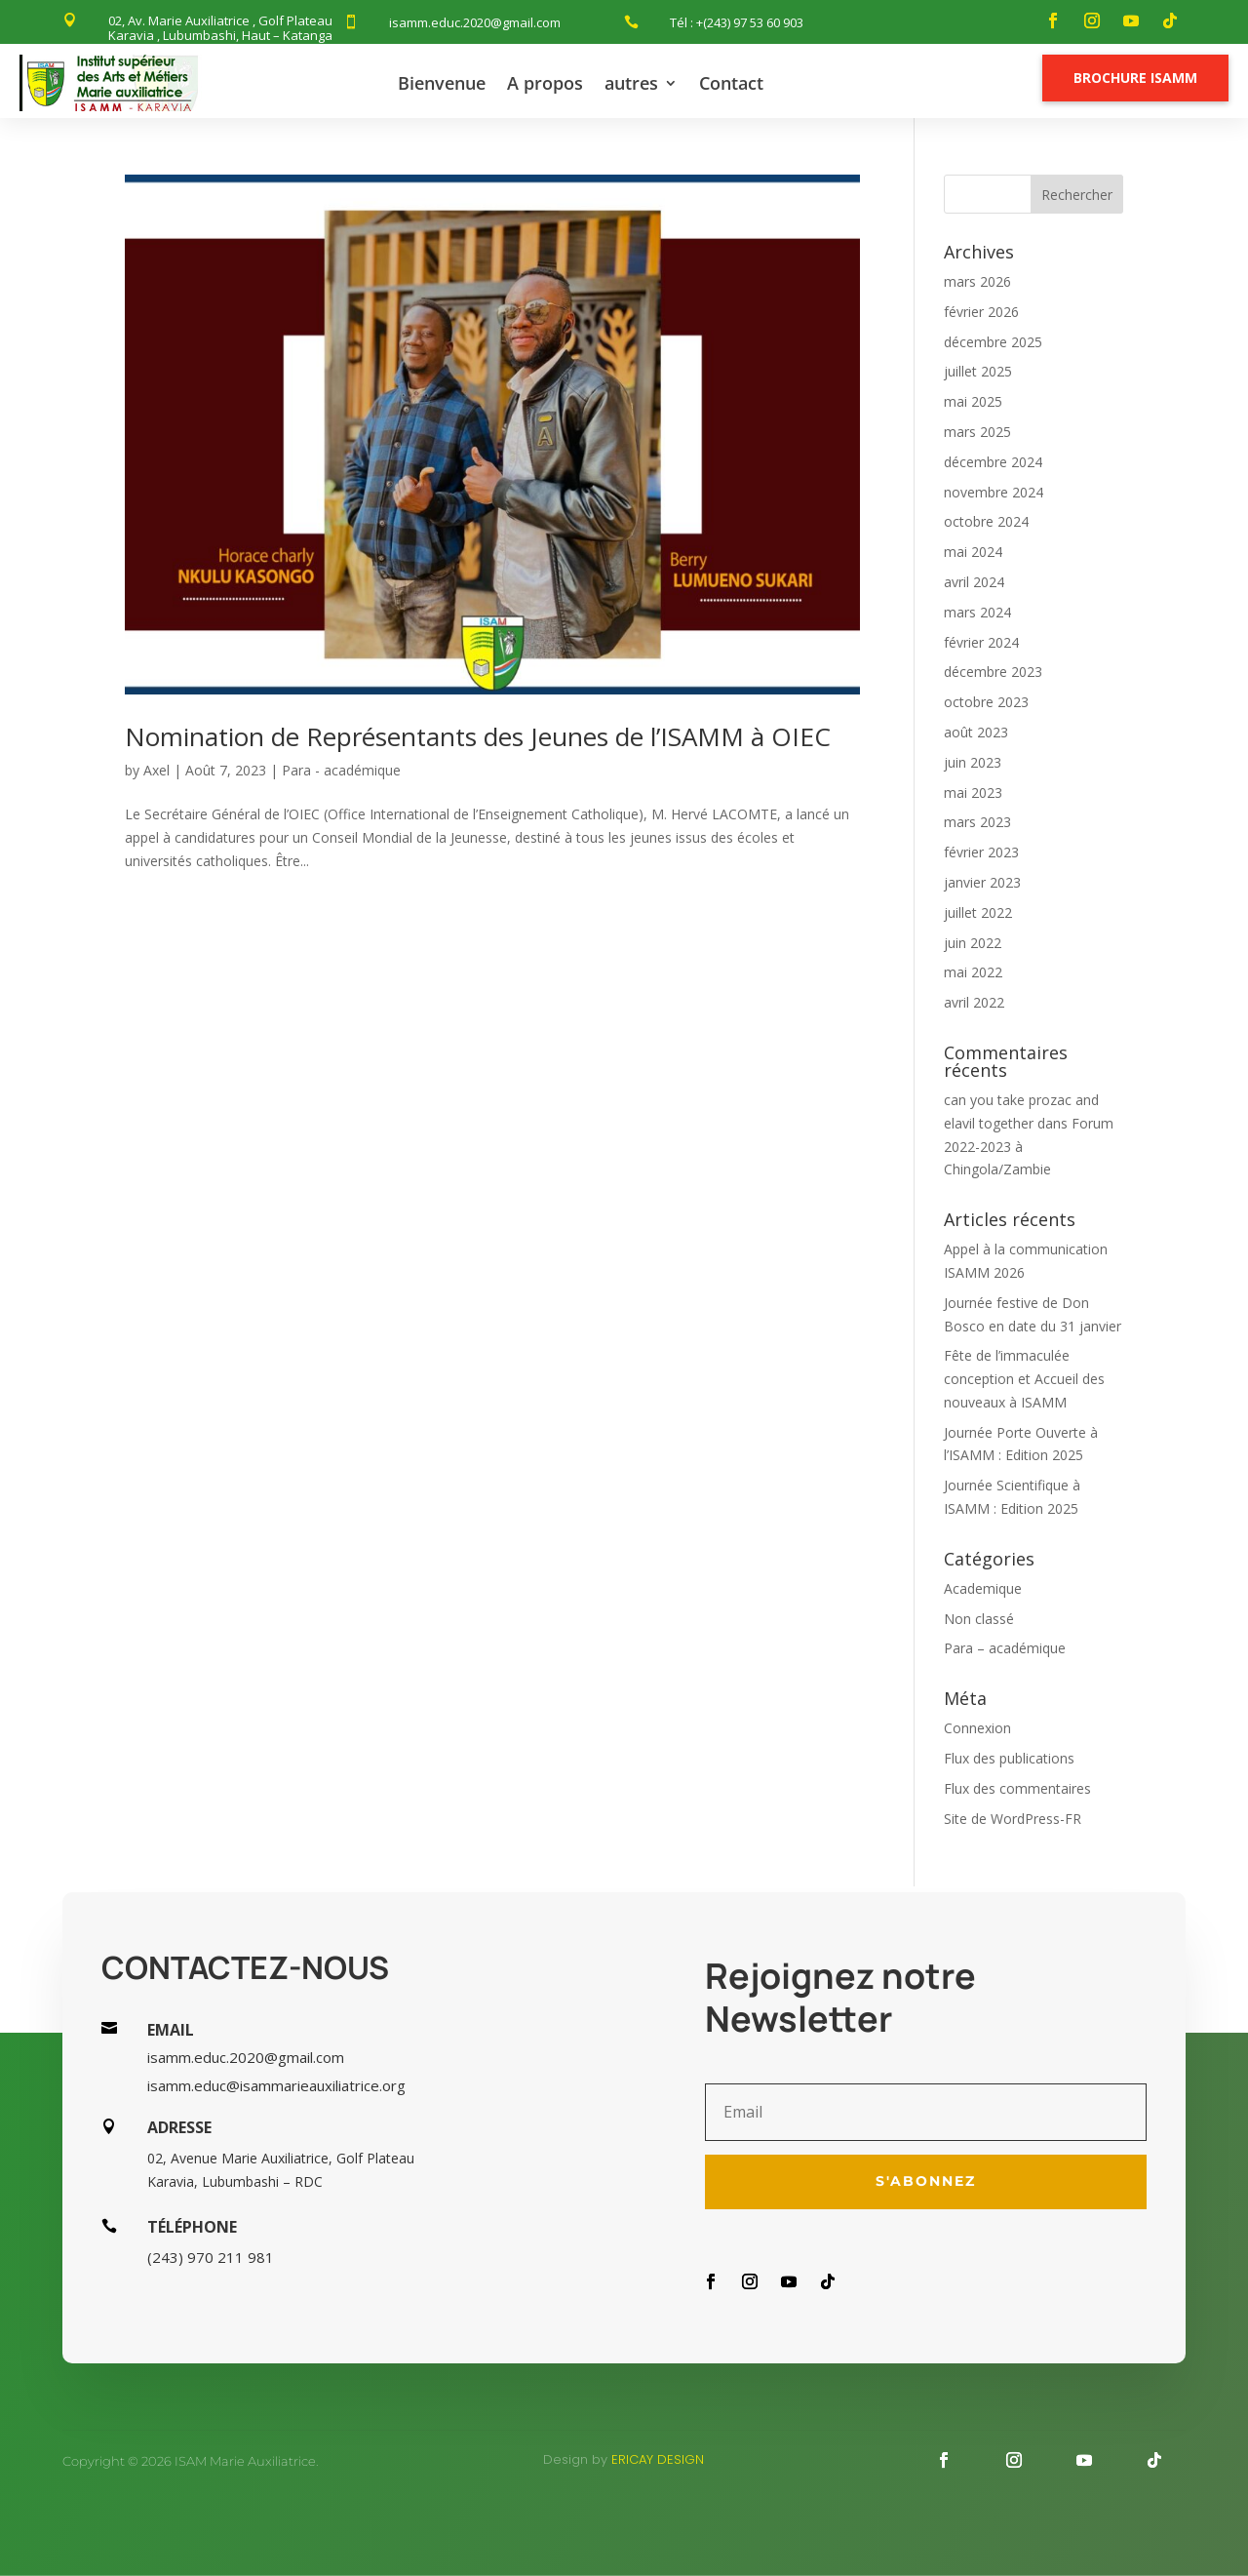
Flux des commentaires (1017, 1788)
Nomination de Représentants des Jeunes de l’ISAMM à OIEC (478, 736)
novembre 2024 (993, 492)
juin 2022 (972, 942)
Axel (156, 770)
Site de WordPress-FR (1012, 1818)
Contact (731, 83)
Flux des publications (1009, 1758)
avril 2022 (974, 1002)
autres (631, 83)
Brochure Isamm (1135, 77)
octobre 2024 (986, 521)
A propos (545, 83)
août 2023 (976, 732)
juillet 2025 (978, 371)
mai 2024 (973, 551)
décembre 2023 (993, 671)
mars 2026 (977, 281)
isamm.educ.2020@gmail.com (475, 22)
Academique (983, 1588)
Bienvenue (442, 83)
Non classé (979, 1618)
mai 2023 (973, 792)
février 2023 (981, 852)
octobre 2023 (986, 702)
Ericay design (657, 2459)
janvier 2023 (982, 882)
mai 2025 (973, 401)
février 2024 (981, 642)
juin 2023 (972, 762)
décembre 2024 (993, 462)
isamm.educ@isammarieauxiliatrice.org (276, 2085)
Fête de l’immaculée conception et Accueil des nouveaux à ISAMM (1024, 1378)
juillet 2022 (978, 912)
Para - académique (341, 770)
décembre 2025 (993, 342)
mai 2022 (973, 972)
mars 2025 (977, 431)
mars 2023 (977, 821)
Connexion (977, 1728)
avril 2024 (974, 582)
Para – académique (1005, 1648)
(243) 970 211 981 (210, 2257)
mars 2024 (977, 612)
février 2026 (981, 311)
